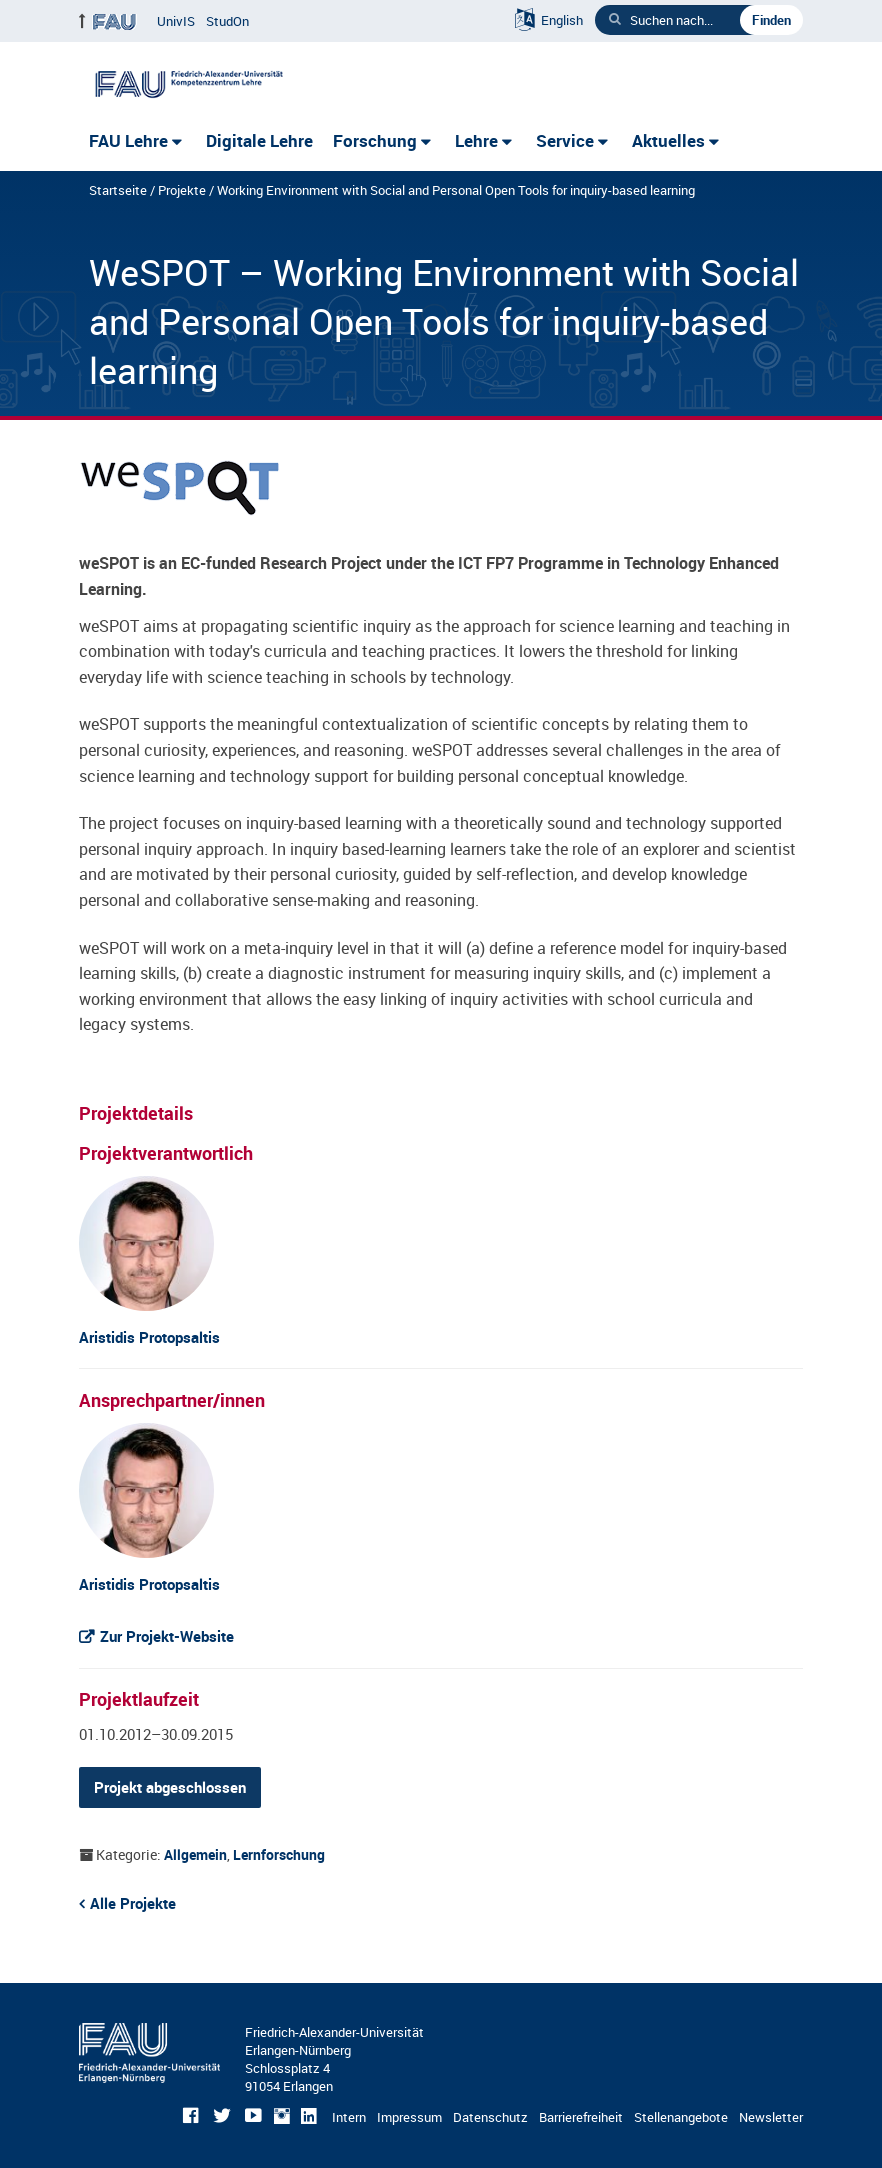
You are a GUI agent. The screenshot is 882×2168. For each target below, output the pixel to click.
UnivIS (176, 21)
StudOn (227, 21)
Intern (349, 2117)
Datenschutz (490, 2117)
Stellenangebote (681, 2117)
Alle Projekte (133, 1903)
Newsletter (771, 2117)
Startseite (118, 190)
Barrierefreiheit (581, 2117)
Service (565, 140)
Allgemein (195, 1854)
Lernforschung (279, 1854)
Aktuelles (668, 140)
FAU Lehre (128, 140)
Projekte (182, 190)
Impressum (409, 2117)
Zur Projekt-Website (167, 1636)
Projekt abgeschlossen (170, 1787)
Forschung (375, 140)
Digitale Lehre (259, 140)
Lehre (476, 140)
